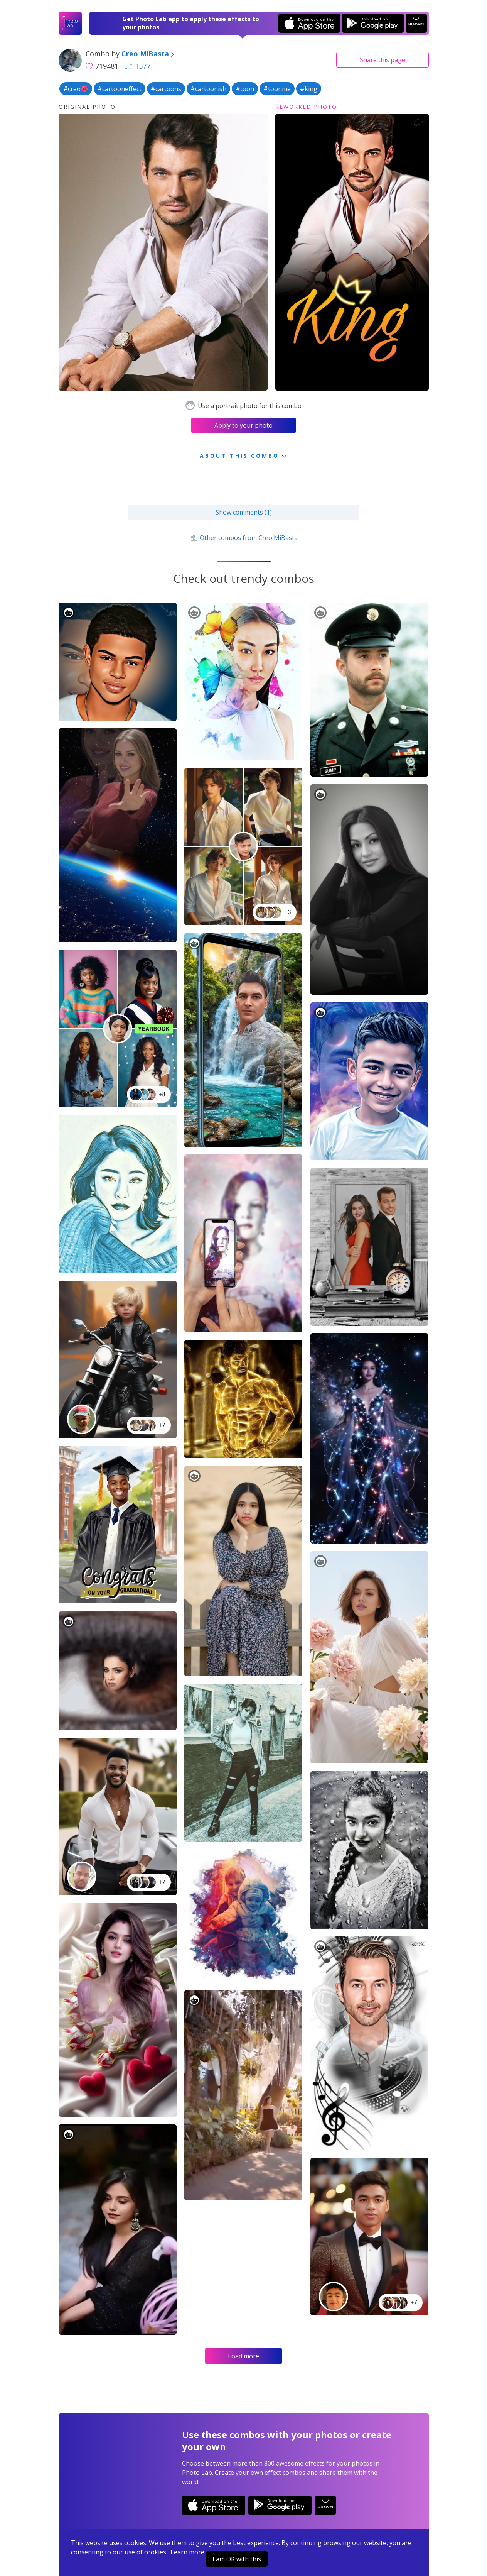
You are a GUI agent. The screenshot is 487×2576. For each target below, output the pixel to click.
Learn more (187, 2552)
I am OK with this (236, 2559)
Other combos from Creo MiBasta (243, 537)
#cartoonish (208, 89)
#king (308, 89)
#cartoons (166, 89)
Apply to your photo (243, 425)
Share (382, 60)
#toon (245, 89)
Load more (243, 2356)
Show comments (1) (244, 512)
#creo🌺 (75, 89)
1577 (137, 66)
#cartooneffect (120, 89)
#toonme (277, 89)
